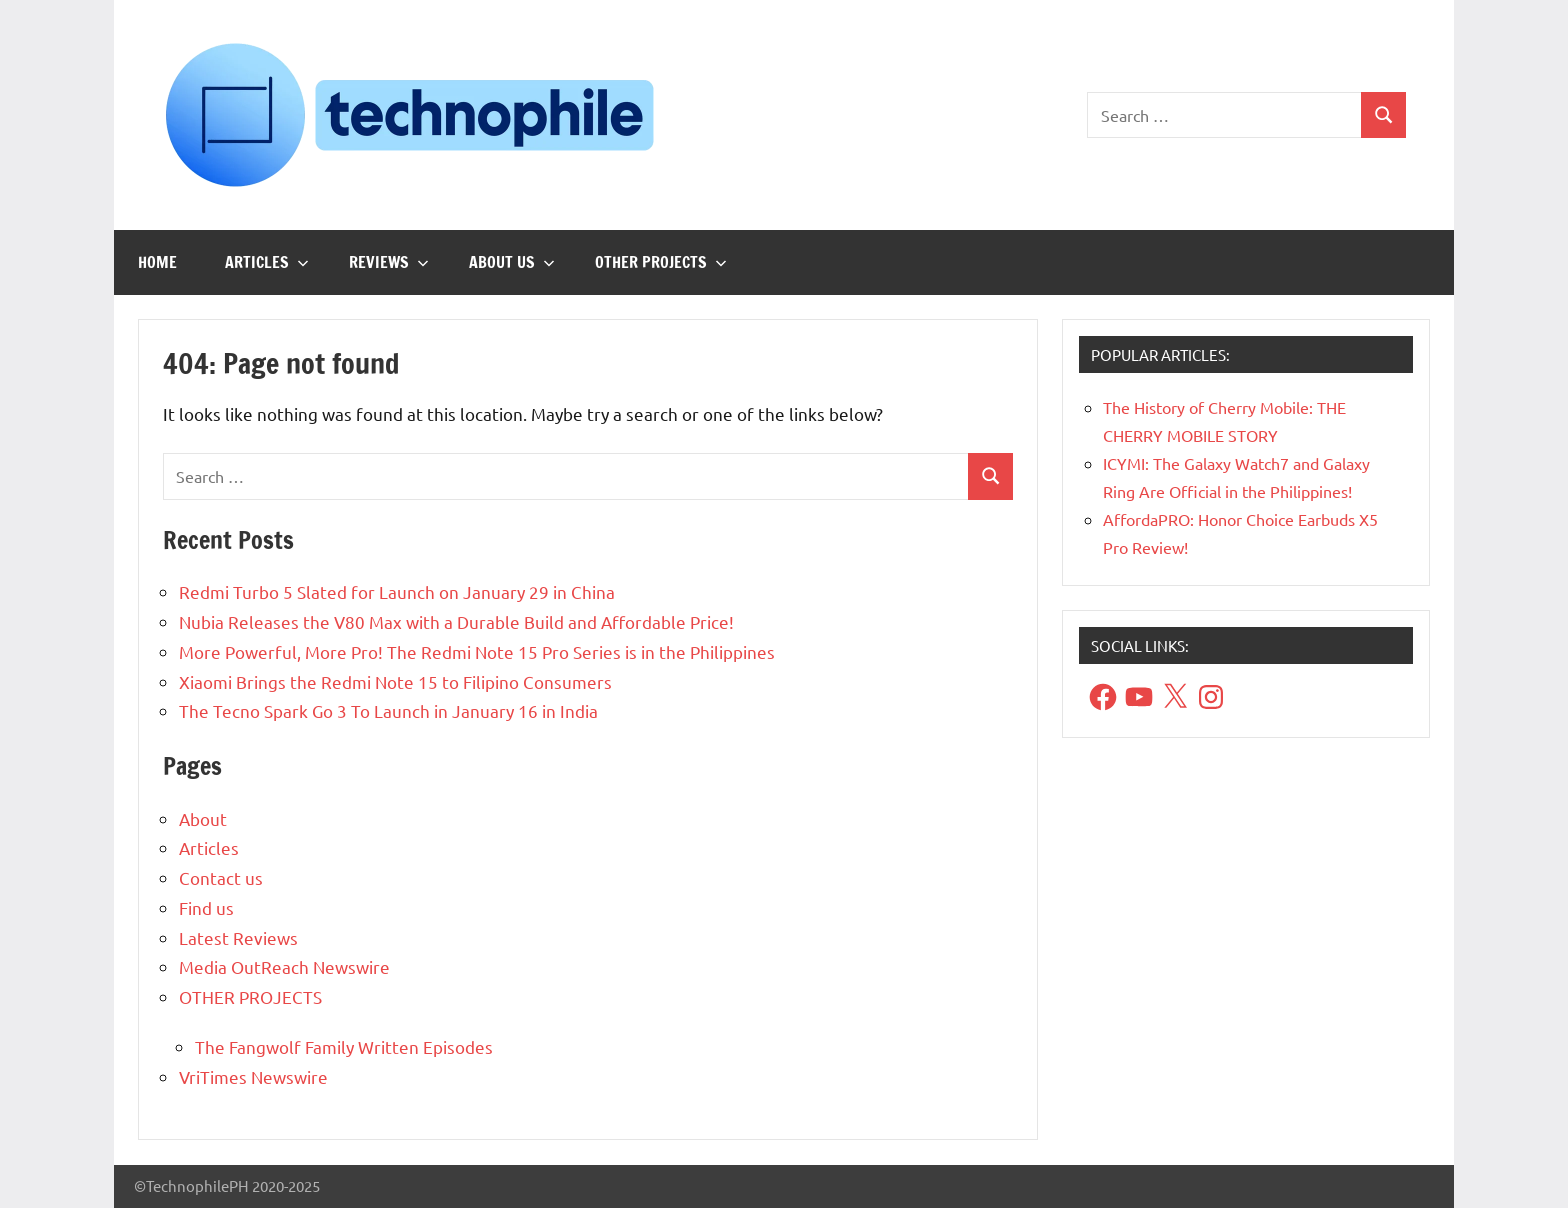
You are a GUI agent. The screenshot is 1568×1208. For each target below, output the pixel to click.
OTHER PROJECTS (661, 262)
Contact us (221, 877)
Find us (206, 907)
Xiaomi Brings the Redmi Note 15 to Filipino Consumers (395, 681)
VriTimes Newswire (253, 1076)
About (203, 818)
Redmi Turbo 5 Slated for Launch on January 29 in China (397, 591)
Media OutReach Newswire (284, 966)
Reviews (389, 262)
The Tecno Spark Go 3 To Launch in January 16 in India (388, 710)
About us (512, 262)
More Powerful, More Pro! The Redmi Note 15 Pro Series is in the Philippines (477, 651)
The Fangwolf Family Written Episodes (344, 1046)
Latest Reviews (238, 937)
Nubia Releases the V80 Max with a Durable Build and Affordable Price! (456, 621)
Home (157, 262)
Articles (267, 262)
